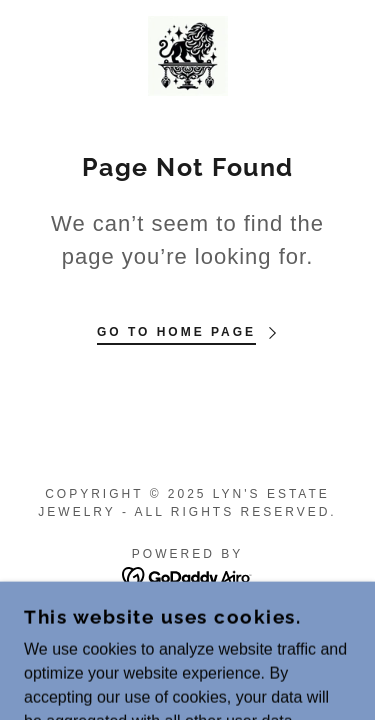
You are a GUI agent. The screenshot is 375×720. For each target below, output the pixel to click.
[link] (188, 56)
